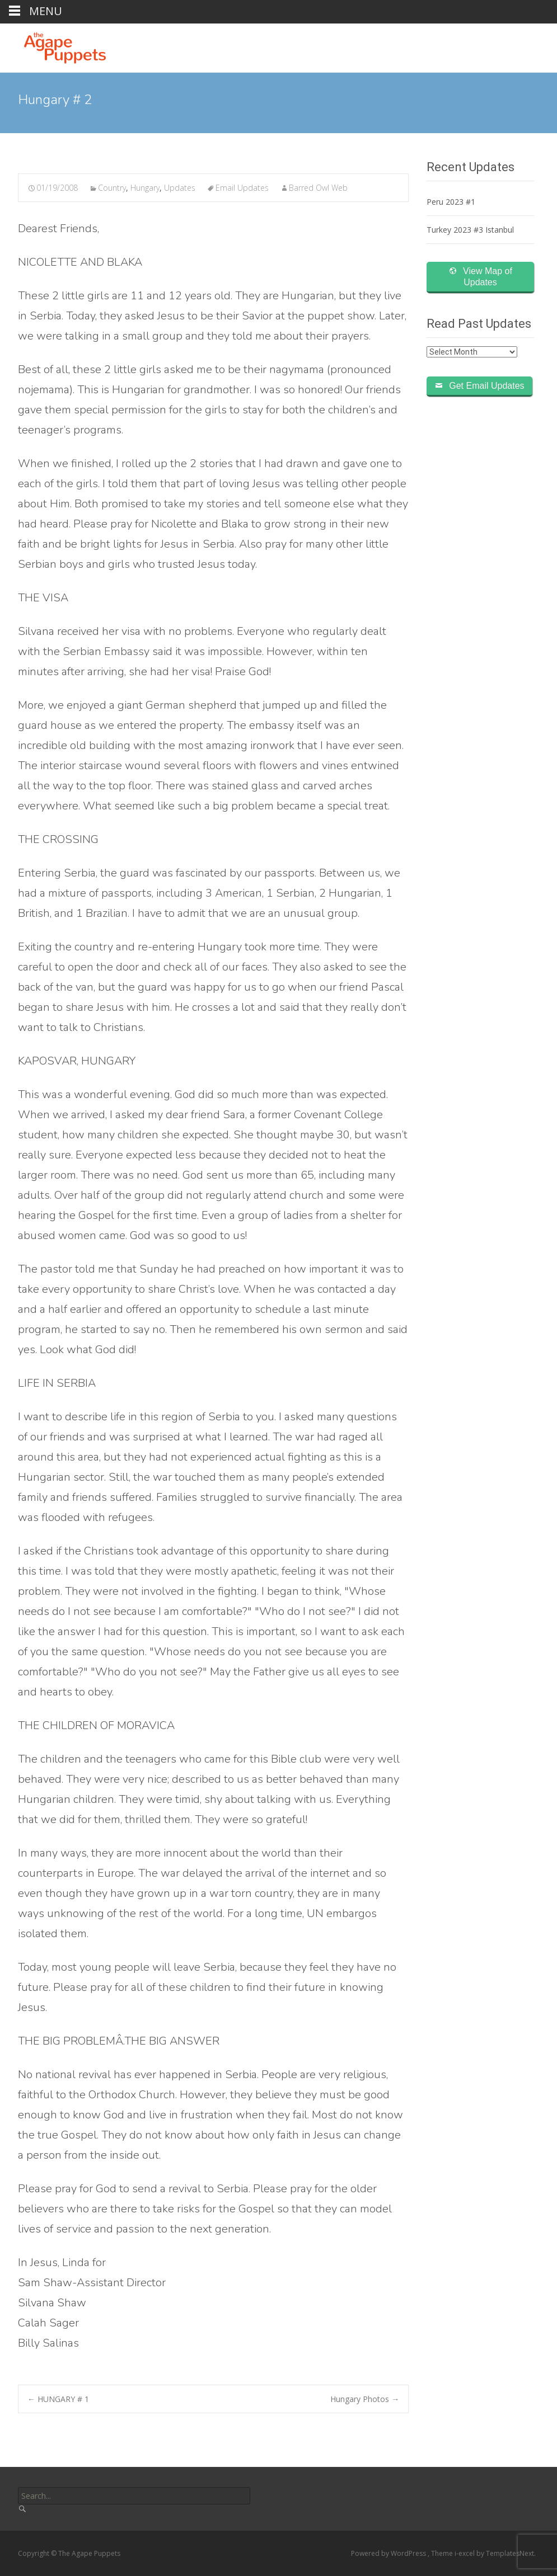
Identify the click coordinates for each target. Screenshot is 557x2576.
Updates (179, 187)
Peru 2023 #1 (451, 201)
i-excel (465, 2553)
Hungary (145, 187)
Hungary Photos (364, 2399)
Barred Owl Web (318, 187)
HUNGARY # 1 (58, 2399)
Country (112, 187)
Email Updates (242, 187)
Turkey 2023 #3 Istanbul (470, 229)
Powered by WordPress (389, 2553)
